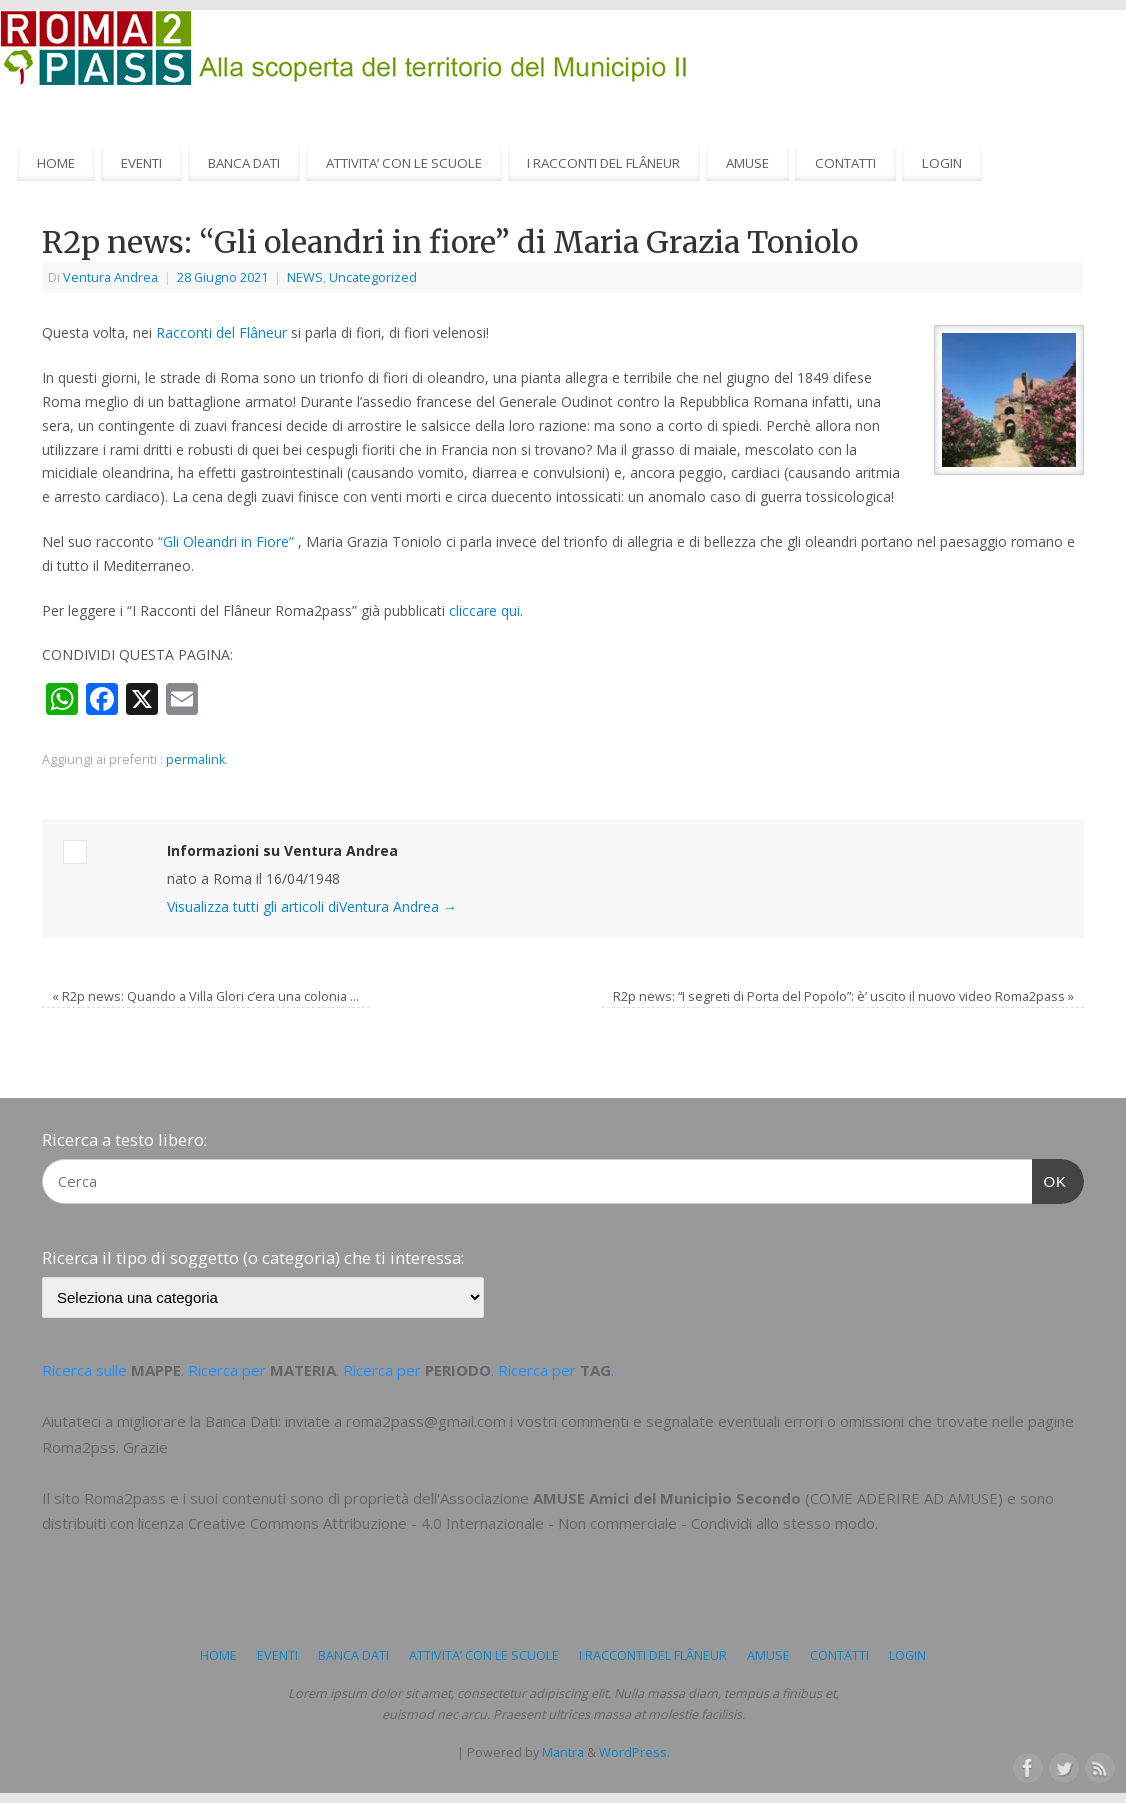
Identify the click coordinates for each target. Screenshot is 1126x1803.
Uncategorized (373, 277)
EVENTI (141, 163)
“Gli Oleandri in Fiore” (226, 541)
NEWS (305, 277)
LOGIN (942, 163)
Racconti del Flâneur (221, 332)
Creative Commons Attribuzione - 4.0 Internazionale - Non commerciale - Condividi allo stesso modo (531, 1523)
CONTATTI (845, 163)
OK (1050, 1179)
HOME (56, 163)
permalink (195, 759)
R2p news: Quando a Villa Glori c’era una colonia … (205, 996)
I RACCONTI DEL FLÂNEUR (603, 163)
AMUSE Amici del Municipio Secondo (667, 1498)
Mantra (563, 1752)
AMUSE (747, 163)
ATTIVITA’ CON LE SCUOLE (404, 163)
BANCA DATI (244, 163)
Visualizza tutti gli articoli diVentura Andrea (312, 906)
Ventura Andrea (110, 277)
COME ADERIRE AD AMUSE (904, 1498)
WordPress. (634, 1752)
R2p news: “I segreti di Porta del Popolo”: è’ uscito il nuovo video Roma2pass (843, 996)
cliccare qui (484, 610)
